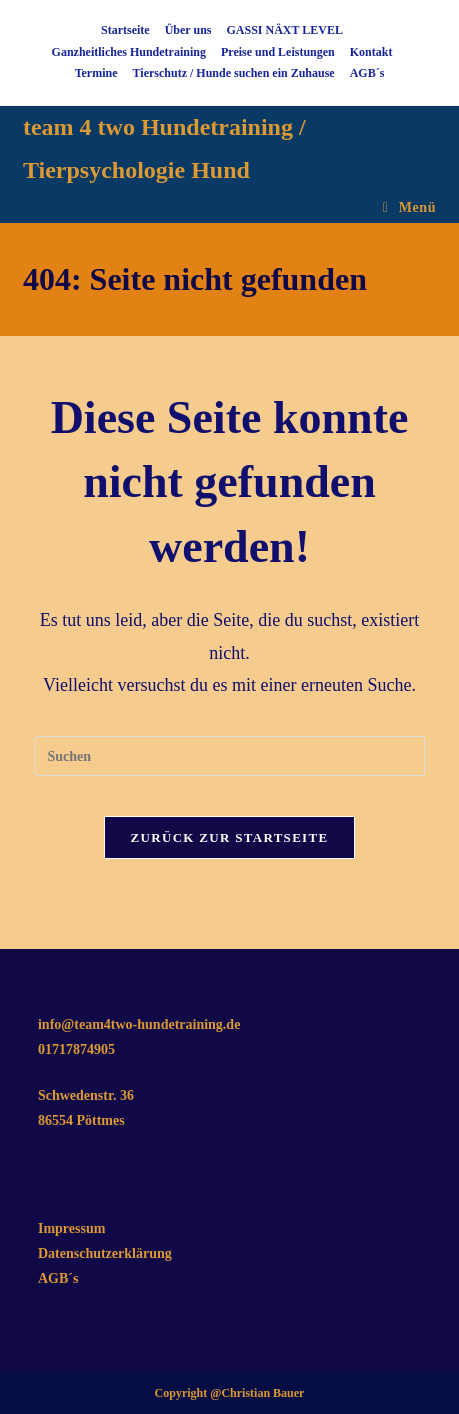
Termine (96, 73)
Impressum (71, 1228)
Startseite (125, 30)
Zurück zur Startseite (230, 837)
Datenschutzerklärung (105, 1253)
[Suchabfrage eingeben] (230, 756)
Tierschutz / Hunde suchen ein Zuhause (234, 73)
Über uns (188, 30)
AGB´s (367, 73)
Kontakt (371, 52)
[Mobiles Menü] (409, 207)
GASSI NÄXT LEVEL (284, 30)
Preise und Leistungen (278, 52)
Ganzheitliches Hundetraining (129, 52)
